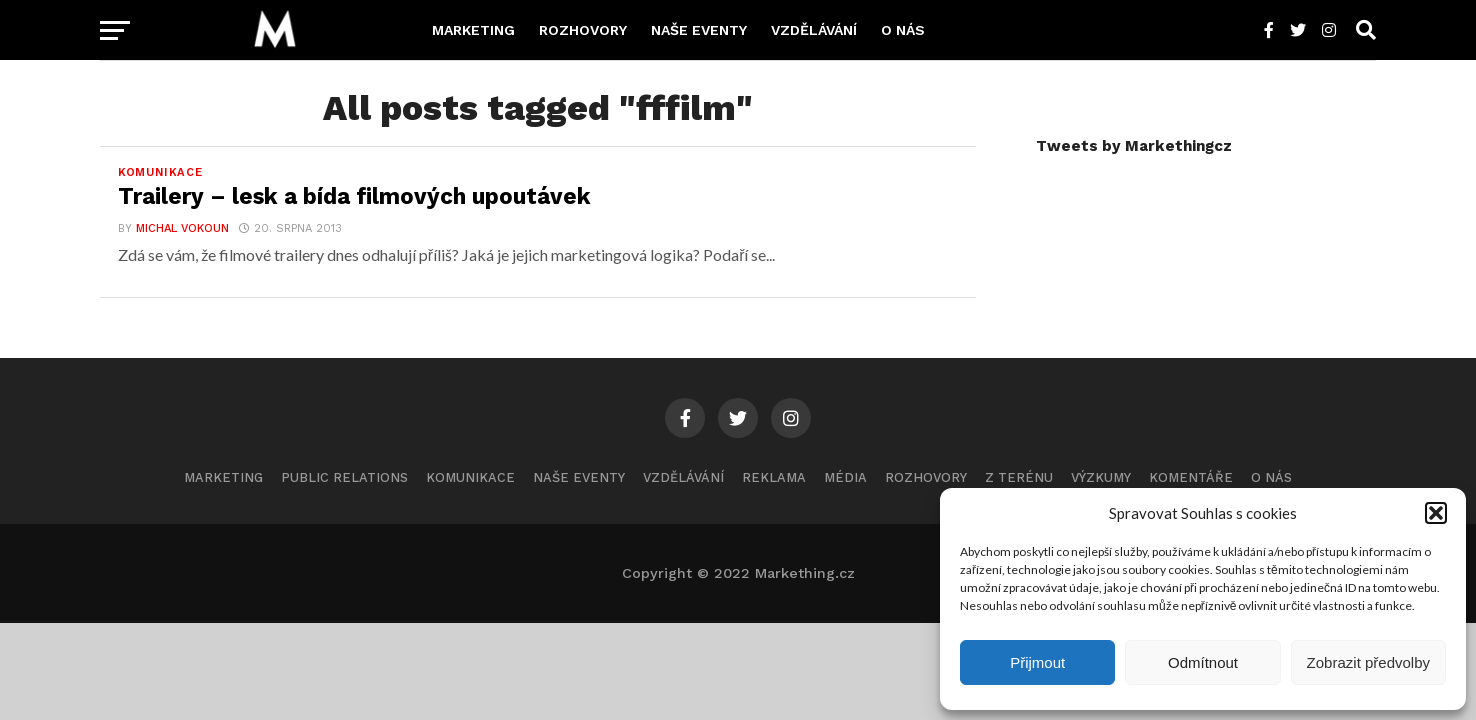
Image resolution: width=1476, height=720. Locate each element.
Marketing (473, 30)
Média (845, 477)
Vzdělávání (814, 30)
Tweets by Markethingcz (1134, 146)
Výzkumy (1101, 477)
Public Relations (344, 477)
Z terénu (1019, 477)
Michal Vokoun (182, 228)
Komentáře (1191, 477)
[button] (1436, 513)
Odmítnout (1203, 662)
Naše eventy (699, 30)
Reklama (774, 477)
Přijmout (1037, 662)
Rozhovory (583, 30)
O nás (903, 30)
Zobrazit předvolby (1368, 662)
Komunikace (470, 477)
